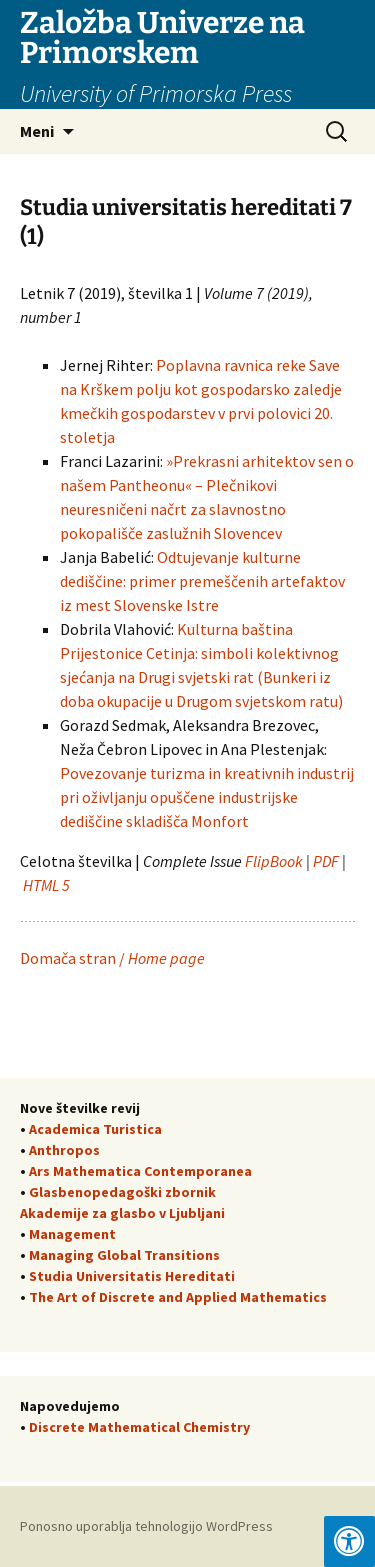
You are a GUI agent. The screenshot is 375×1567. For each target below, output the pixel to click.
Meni (37, 131)
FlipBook (274, 861)
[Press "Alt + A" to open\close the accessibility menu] (349, 1541)
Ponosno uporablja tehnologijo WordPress (146, 1526)
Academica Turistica (95, 1129)
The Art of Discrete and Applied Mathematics (178, 1297)
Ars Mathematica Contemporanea (140, 1171)
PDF (326, 861)
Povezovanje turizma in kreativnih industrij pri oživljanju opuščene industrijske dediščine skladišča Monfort (207, 797)
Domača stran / (112, 958)
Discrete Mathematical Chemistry (139, 1427)
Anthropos (64, 1150)
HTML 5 (48, 885)
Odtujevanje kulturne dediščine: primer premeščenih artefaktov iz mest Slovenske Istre (202, 581)
